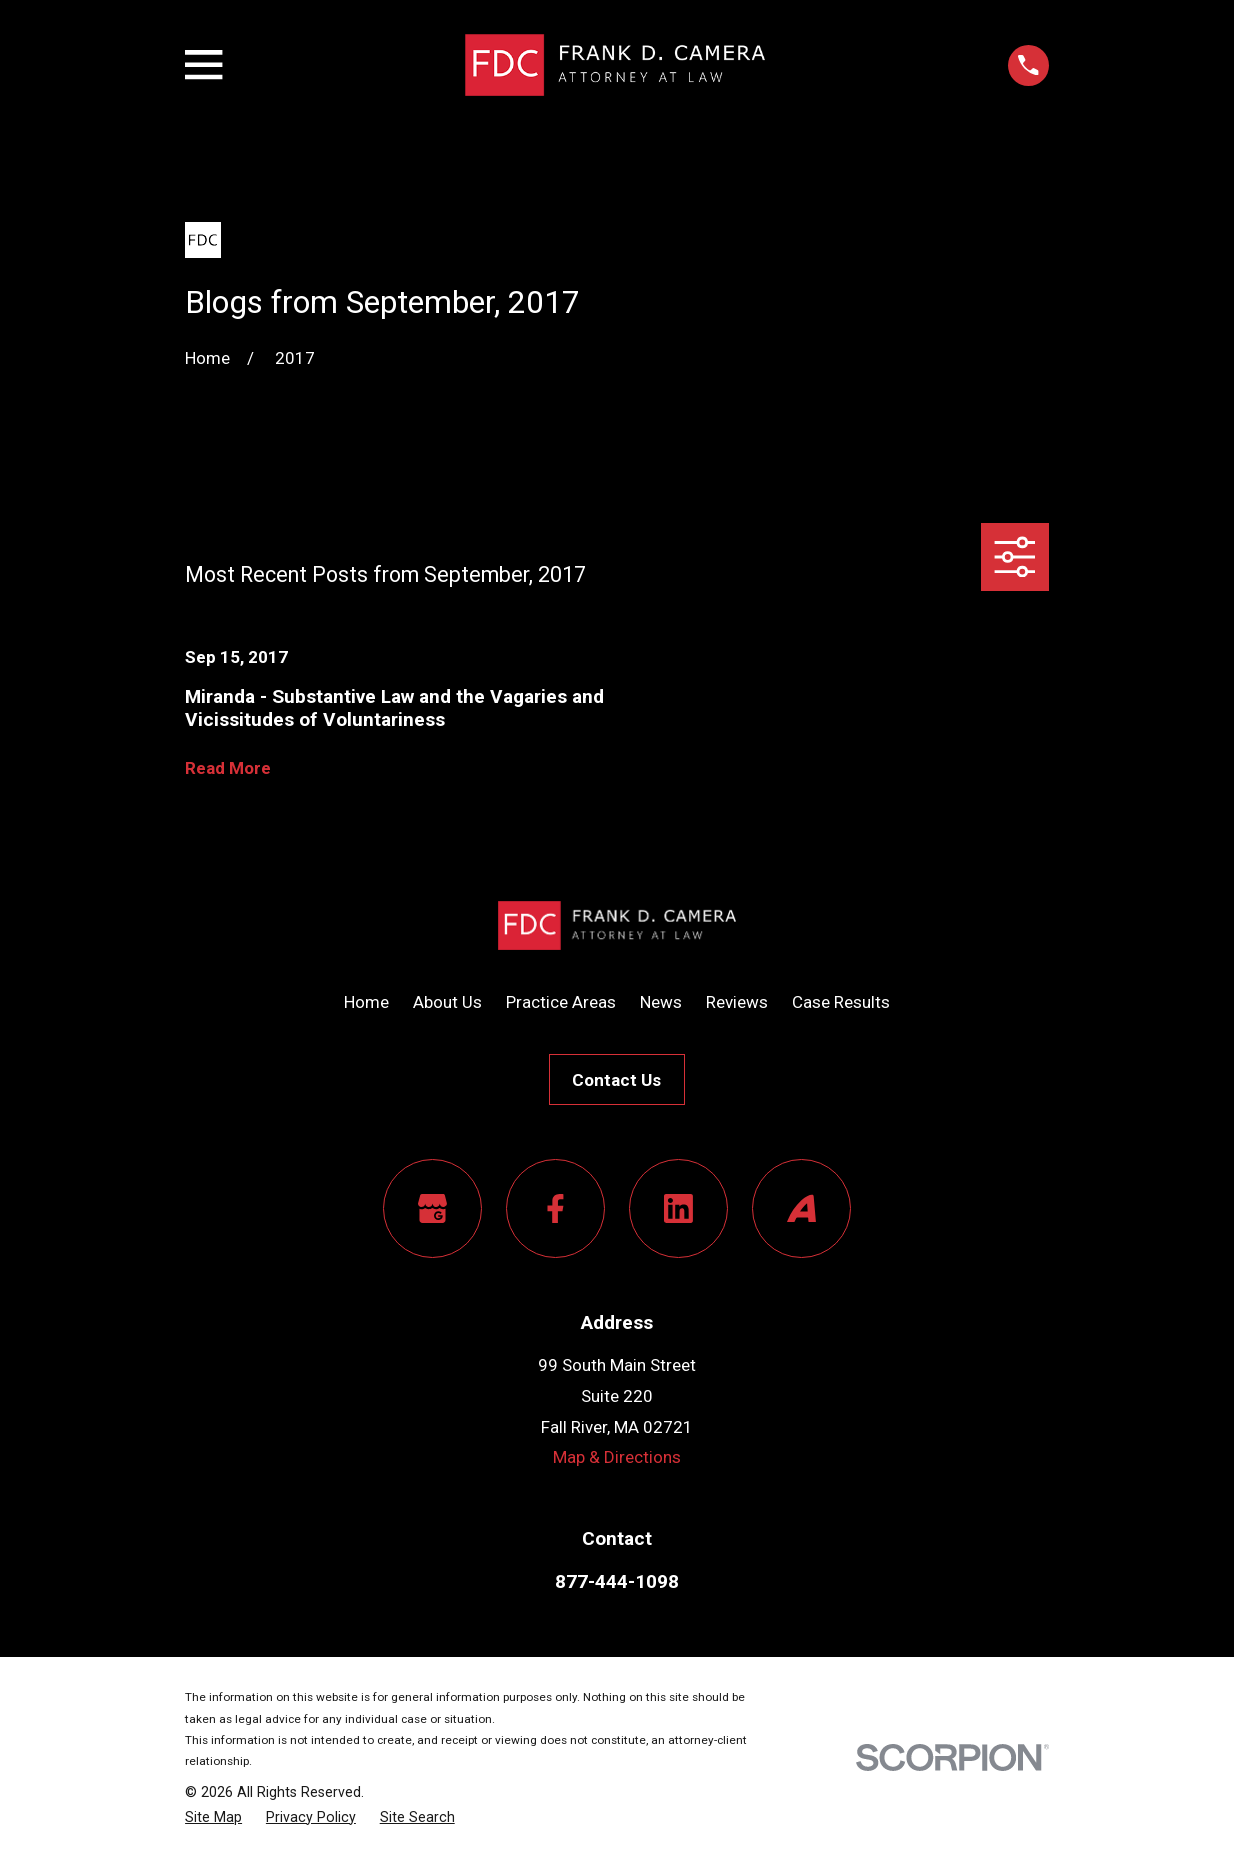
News (661, 1002)
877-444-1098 (617, 1581)
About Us (447, 1002)
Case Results (841, 1002)
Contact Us (616, 1080)
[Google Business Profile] (432, 1208)
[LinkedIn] (678, 1208)
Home (366, 1002)
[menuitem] (213, 1817)
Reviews (737, 1002)
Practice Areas (561, 1002)
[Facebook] (555, 1208)
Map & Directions (617, 1457)
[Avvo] (801, 1208)
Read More (228, 768)
